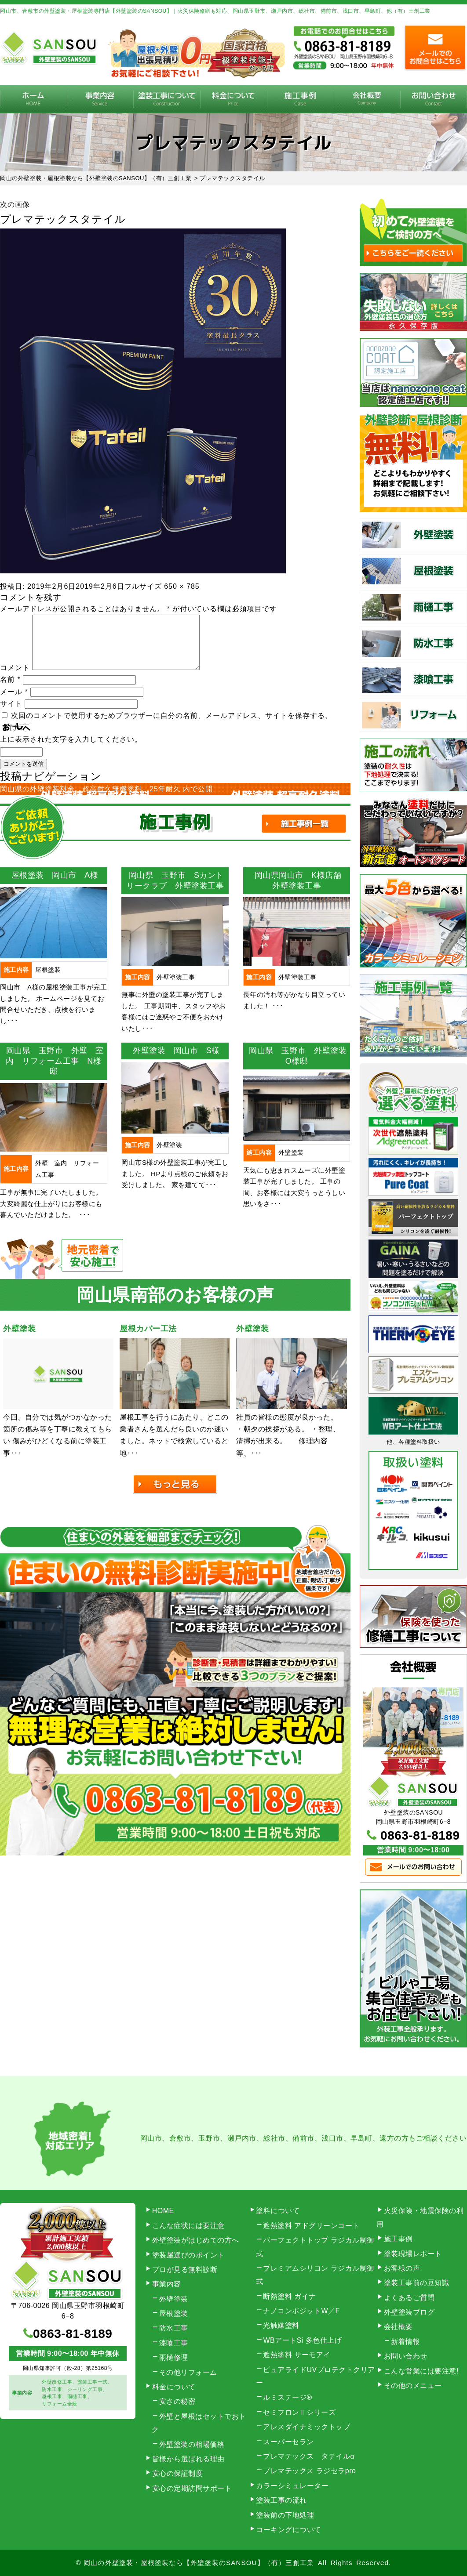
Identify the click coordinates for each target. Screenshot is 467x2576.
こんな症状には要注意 (188, 2225)
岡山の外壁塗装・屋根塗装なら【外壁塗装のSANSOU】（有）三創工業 (199, 2562)
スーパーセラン (288, 2442)
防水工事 (173, 2328)
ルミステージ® (287, 2397)
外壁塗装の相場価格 (192, 2444)
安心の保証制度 (177, 2473)
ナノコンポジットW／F (301, 2311)
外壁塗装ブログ (409, 2312)
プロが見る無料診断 (185, 2269)
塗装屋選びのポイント (188, 2255)
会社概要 (367, 99)
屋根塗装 (173, 2313)
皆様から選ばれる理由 (188, 2459)
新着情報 (405, 2341)
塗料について (277, 2210)
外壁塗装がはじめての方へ (195, 2240)
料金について (233, 99)
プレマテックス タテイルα (308, 2456)
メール (14, 702)
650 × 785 (182, 586)
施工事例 (300, 99)
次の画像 (15, 204)
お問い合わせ (405, 2356)
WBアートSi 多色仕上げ (302, 2340)
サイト (11, 714)
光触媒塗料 (281, 2325)
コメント (15, 678)
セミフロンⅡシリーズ (299, 2412)
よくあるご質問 (409, 2297)
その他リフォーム (188, 2372)
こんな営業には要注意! (421, 2371)
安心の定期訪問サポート (192, 2488)
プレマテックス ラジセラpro (309, 2471)
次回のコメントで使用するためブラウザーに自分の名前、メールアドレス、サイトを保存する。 (171, 726)
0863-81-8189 (420, 1835)
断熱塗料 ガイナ (289, 2296)
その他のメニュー (413, 2385)
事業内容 (100, 99)
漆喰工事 (173, 2343)
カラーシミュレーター (292, 2485)
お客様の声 (402, 2268)
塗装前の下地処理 (285, 2515)
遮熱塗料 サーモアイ (296, 2355)
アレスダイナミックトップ (306, 2427)
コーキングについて (288, 2529)
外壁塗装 (173, 2299)
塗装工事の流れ (166, 99)
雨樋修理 (173, 2357)
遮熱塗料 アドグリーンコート (311, 2225)
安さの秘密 (177, 2401)
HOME (33, 99)
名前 (10, 690)
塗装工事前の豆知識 (416, 2282)
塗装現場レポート (413, 2253)
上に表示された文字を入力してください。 (71, 750)
